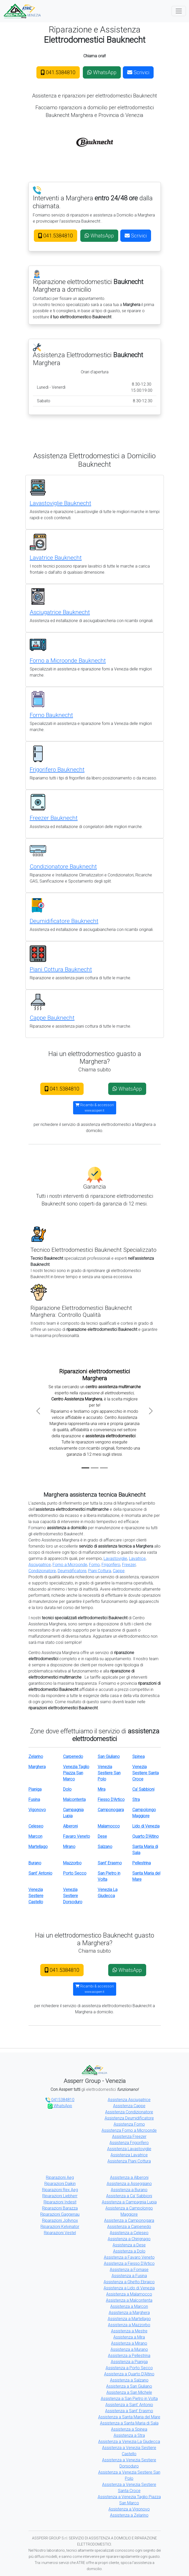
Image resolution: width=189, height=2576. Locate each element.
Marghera (37, 1766)
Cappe (119, 1570)
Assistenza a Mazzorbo (129, 2324)
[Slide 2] (94, 1468)
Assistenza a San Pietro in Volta (129, 2398)
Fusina (34, 1799)
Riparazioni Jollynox (60, 2220)
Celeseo (35, 1826)
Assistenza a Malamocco (129, 2294)
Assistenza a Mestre (129, 2331)
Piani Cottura (99, 1570)
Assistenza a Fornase (129, 2269)
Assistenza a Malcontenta (129, 2300)
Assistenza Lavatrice (129, 2155)
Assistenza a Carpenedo (129, 2226)
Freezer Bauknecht (54, 817)
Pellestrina (141, 1863)
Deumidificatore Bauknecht (64, 921)
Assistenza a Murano (129, 2349)
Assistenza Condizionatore (129, 2112)
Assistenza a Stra (129, 2435)
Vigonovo (37, 1809)
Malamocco (109, 1826)
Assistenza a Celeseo (129, 2232)
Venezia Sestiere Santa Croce (145, 1772)
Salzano (105, 1846)
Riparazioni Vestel (60, 2232)
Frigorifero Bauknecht (57, 769)
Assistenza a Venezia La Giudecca (129, 2441)
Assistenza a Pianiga (129, 2361)
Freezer (129, 1564)
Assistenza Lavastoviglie (129, 2148)
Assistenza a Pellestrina (129, 2355)
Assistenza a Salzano (129, 2380)
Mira (101, 1789)
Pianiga (35, 1789)
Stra (136, 1799)
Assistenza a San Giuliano (129, 2386)
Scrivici (138, 72)
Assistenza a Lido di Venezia (129, 2288)
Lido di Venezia (146, 1826)
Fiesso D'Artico (111, 1799)
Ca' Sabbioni (143, 1789)
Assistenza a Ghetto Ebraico (129, 2281)
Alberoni (70, 1826)
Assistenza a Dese (129, 2245)
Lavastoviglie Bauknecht (60, 503)
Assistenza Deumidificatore (129, 2118)
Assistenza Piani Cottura (129, 2161)
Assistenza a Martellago (129, 2318)
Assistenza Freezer (129, 2136)
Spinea (138, 1756)
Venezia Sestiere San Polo (109, 1772)
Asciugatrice (39, 1564)
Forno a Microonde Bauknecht (68, 660)
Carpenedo (73, 1756)
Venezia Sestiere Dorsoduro (72, 1895)
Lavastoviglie (115, 1558)
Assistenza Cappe (129, 2105)
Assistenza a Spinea (129, 2429)
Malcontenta (74, 1799)
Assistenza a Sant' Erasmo (129, 2410)
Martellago (38, 1846)
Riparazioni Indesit (60, 2202)
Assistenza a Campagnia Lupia (129, 2202)
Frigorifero (111, 1564)
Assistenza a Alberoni (129, 2177)
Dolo (67, 1789)
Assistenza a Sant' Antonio (129, 2404)
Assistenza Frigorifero (129, 2142)
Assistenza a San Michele (129, 2392)
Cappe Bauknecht (52, 1017)
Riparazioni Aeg (60, 2177)
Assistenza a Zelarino (129, 2515)
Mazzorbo (72, 1863)
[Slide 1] (85, 1468)
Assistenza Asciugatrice (129, 2099)
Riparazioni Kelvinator (60, 2226)
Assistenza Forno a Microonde (129, 2130)
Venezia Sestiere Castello (35, 1895)
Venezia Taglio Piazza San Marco (76, 1772)
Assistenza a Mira (129, 2337)
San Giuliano (109, 1756)
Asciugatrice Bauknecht (60, 612)
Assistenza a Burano (129, 2189)
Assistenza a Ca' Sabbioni (129, 2195)
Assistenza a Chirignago (129, 2238)
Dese (102, 1836)
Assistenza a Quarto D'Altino (129, 2374)
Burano (34, 1863)
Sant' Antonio (40, 1873)
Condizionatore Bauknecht (63, 866)
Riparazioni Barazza (60, 2208)
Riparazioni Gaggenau (59, 2214)
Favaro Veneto (76, 1836)
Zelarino (35, 1756)
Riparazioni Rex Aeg (60, 2189)
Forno (94, 1564)
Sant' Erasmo (110, 1863)
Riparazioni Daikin (60, 2183)
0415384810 (60, 2099)
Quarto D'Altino (145, 1836)
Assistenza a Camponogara (129, 2220)
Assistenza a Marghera (129, 2312)
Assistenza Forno (129, 2124)
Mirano (69, 1846)
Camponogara (111, 1809)
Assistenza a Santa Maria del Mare (129, 2417)
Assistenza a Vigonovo (129, 2509)
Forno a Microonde (70, 1564)
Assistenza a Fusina (129, 2275)
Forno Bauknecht (51, 715)
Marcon (35, 1836)
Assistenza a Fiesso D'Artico (129, 2263)
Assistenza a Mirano (129, 2343)
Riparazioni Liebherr (59, 2195)
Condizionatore (42, 1570)
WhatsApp (101, 72)
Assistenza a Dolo (129, 2251)
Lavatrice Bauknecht (56, 557)
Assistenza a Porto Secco (129, 2367)
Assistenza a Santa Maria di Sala (129, 2423)
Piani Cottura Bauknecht (61, 969)
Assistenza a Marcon (129, 2306)
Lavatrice (137, 1558)
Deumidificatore (72, 1570)
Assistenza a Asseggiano (129, 2183)
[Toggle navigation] (179, 11)
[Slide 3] (104, 1468)
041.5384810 (58, 72)
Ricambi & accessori (94, 1107)
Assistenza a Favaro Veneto (129, 2257)
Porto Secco (74, 1873)
